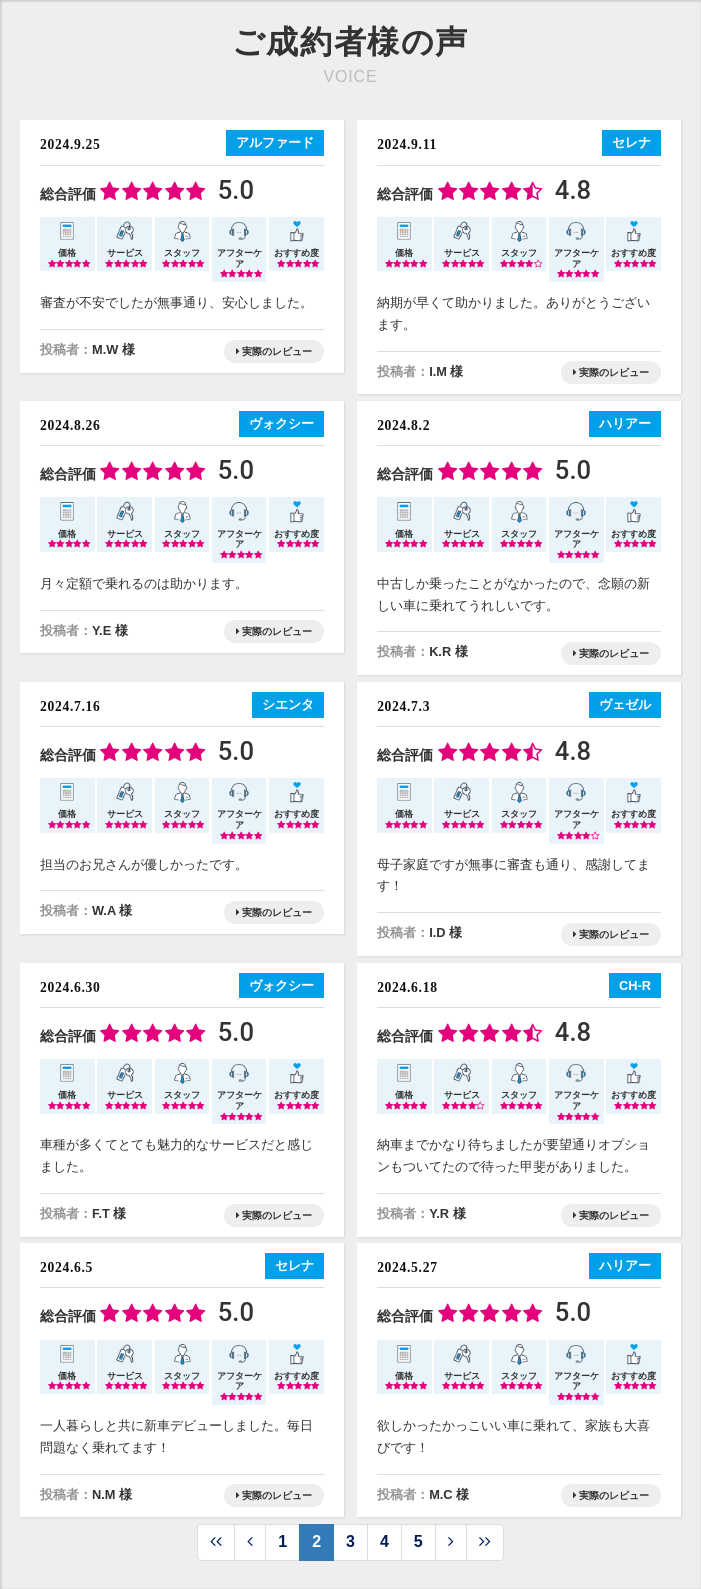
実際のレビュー (274, 351)
